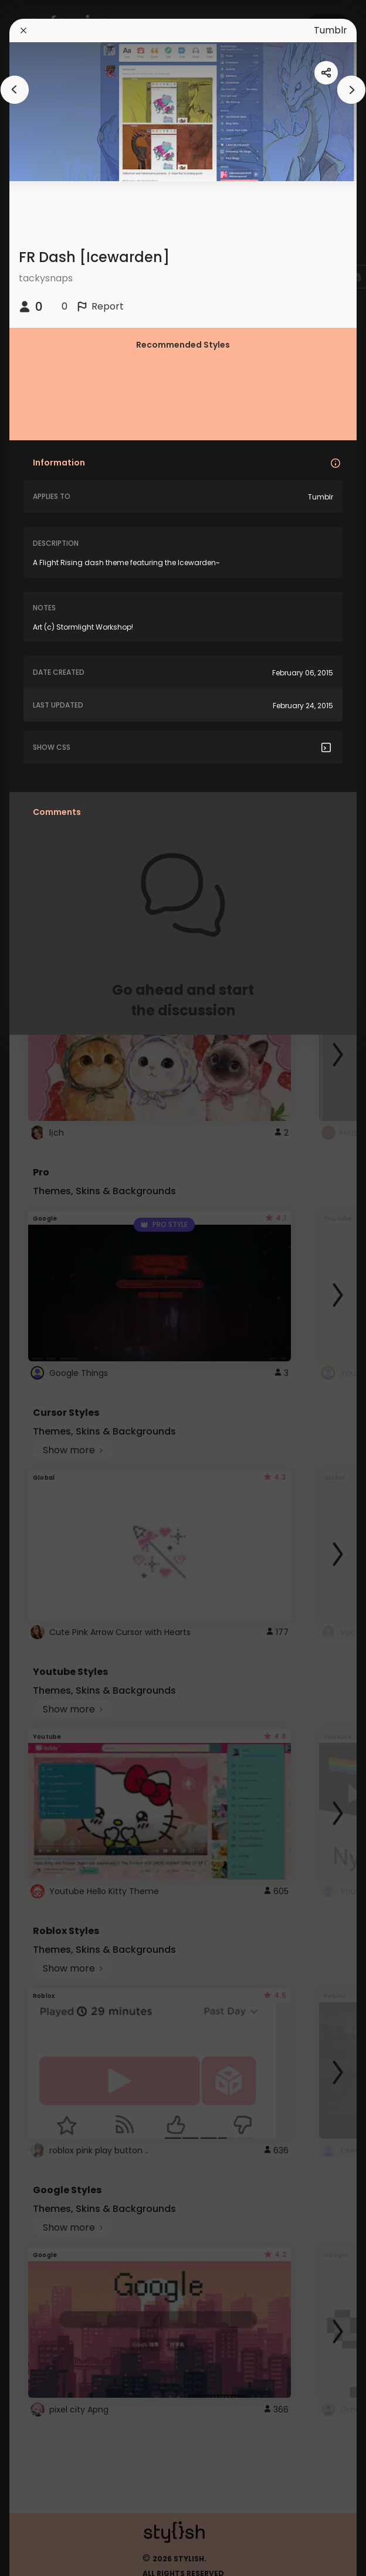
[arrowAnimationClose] (14, 89)
